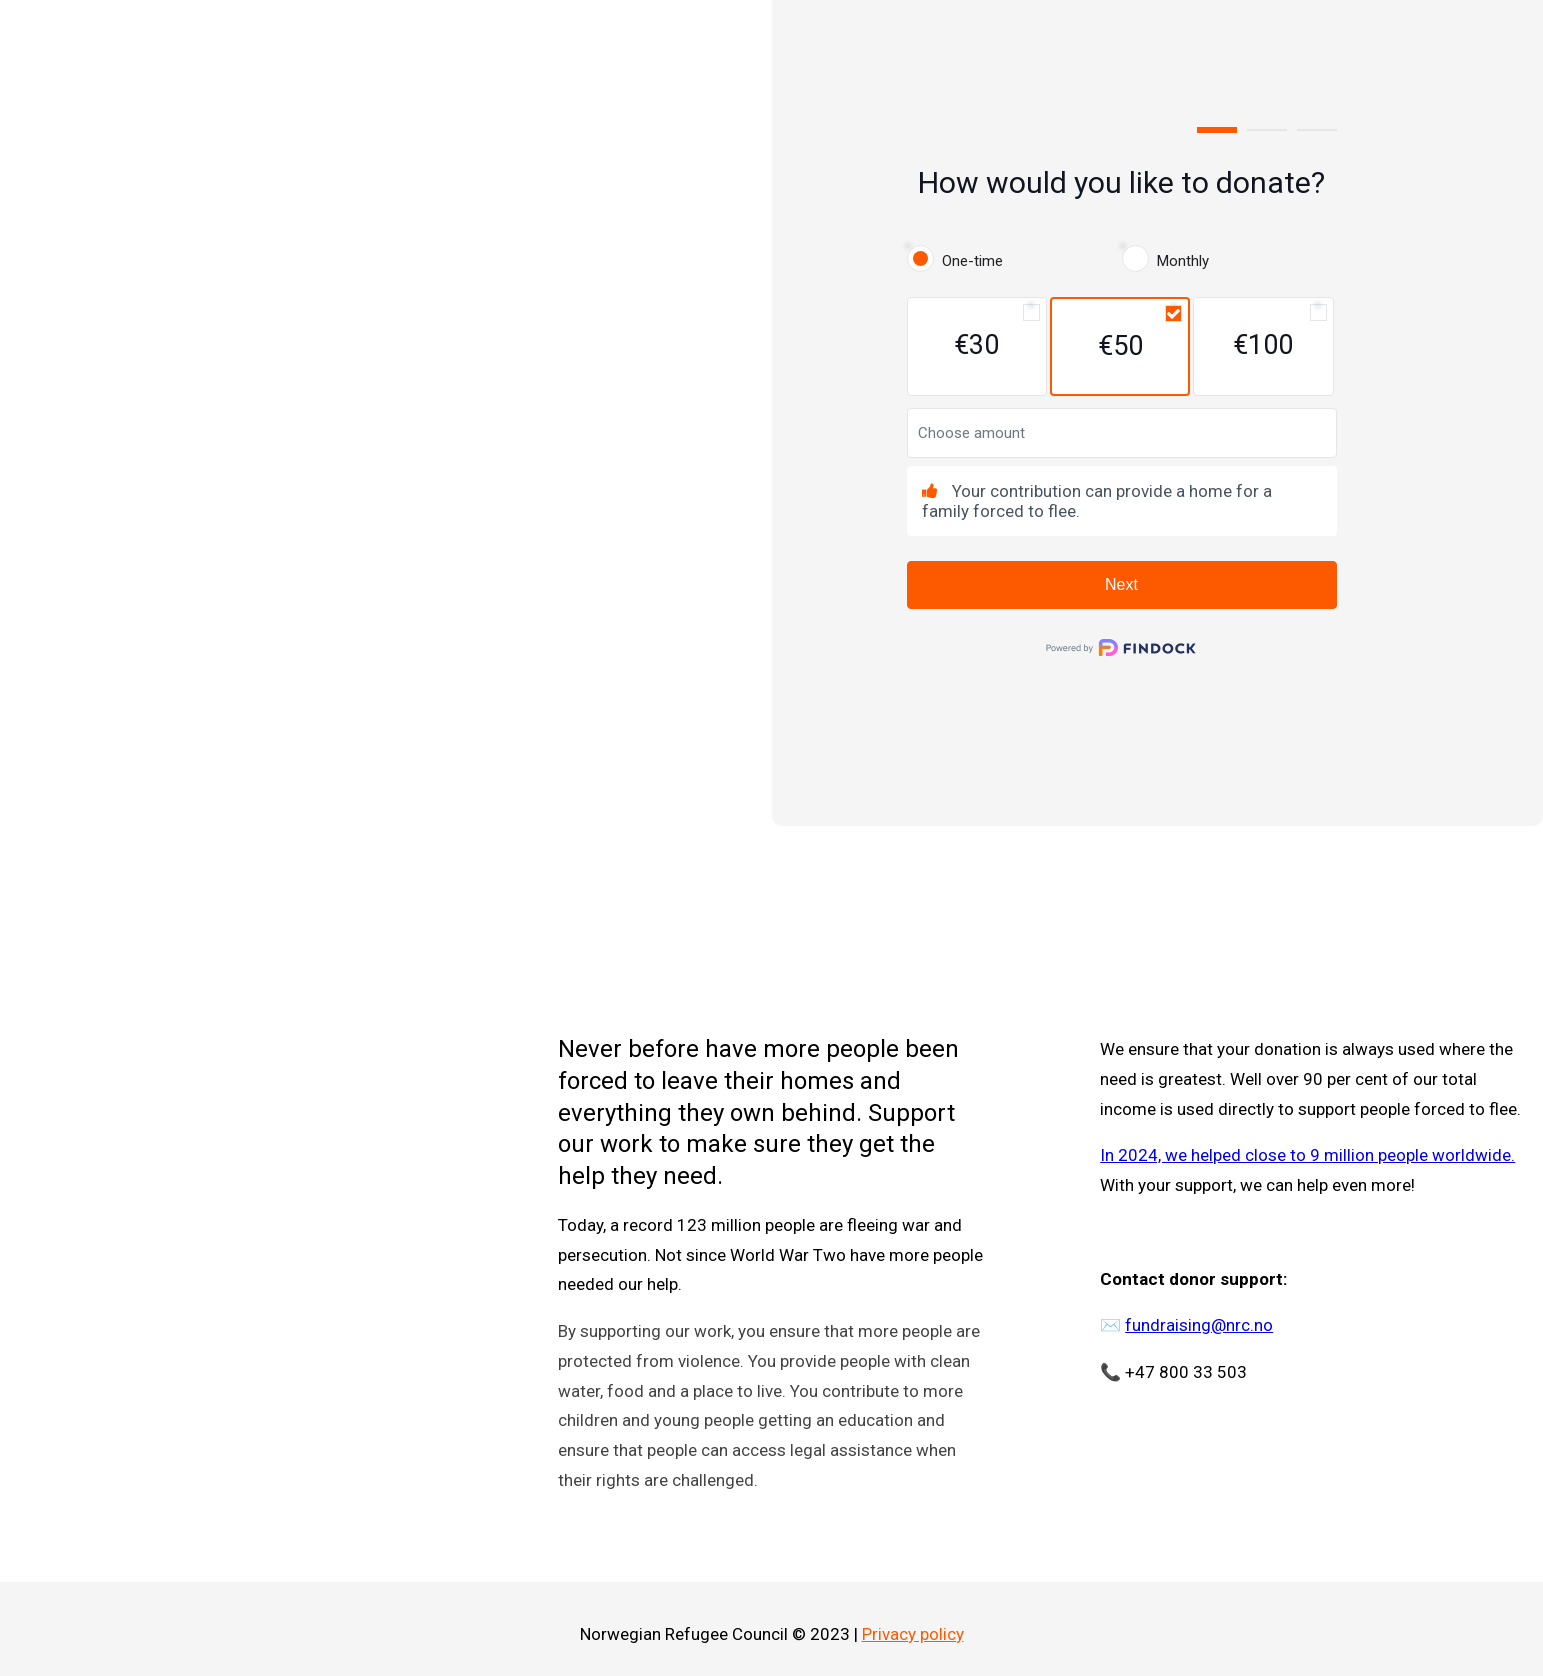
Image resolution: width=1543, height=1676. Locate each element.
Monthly (1183, 261)
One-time (972, 261)
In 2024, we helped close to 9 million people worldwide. (1307, 1155)
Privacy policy (913, 1634)
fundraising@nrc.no (1199, 1325)
